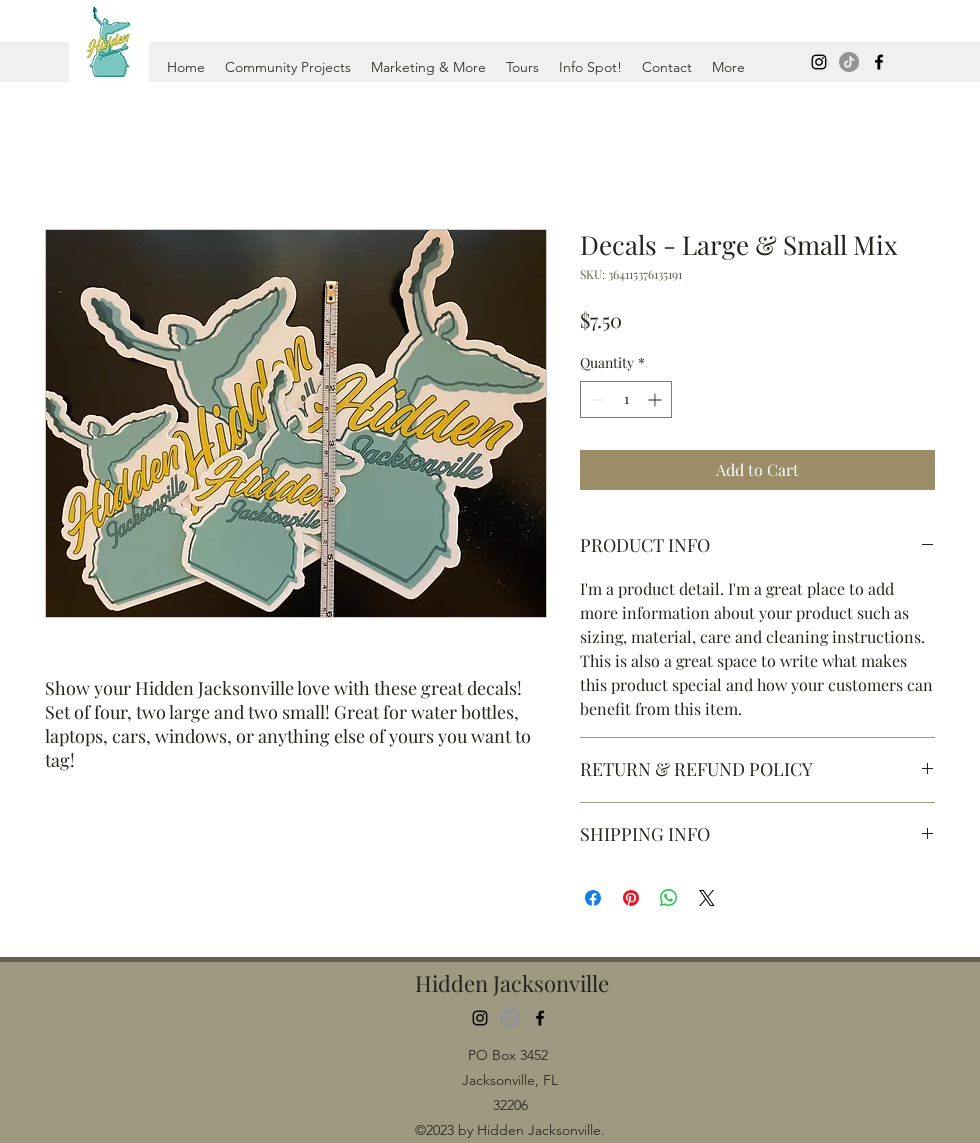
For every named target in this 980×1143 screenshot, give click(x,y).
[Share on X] (707, 898)
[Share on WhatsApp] (669, 898)
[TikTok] (849, 62)
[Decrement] (595, 399)
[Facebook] (879, 62)
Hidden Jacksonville (512, 983)
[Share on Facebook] (593, 898)
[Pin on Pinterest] (631, 898)
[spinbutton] (626, 399)
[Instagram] (819, 62)
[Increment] (656, 399)
